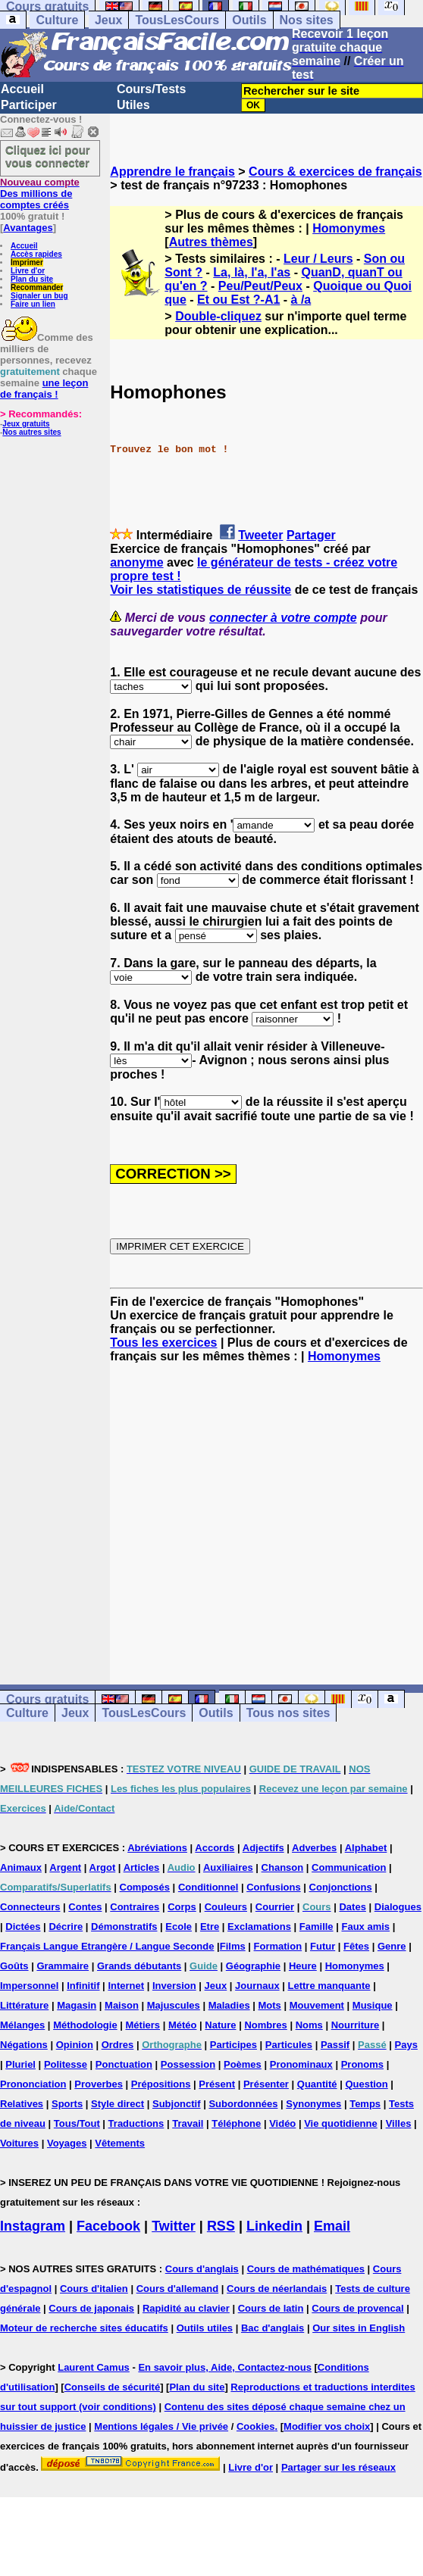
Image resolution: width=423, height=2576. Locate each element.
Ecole (178, 1926)
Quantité (317, 2084)
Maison (122, 2005)
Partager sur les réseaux (338, 2467)
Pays (406, 2044)
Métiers (143, 2025)
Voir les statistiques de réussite (200, 589)
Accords (214, 1847)
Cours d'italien (94, 2288)
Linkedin (274, 2226)
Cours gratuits (47, 1699)
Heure (303, 1966)
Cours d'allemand (177, 2288)
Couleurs (226, 1906)
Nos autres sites (31, 432)
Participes (233, 2044)
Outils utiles (205, 2328)
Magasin (76, 2005)
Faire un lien (33, 304)
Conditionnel (208, 1887)
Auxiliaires (228, 1867)
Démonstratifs (124, 1926)
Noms (309, 2025)
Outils (249, 20)
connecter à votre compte (283, 617)
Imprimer (27, 262)
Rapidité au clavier (186, 2308)
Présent (217, 2084)
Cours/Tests (151, 89)
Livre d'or (28, 271)
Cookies (256, 2426)
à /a (301, 299)
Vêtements (120, 2143)
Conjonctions (340, 1887)
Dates (352, 1906)
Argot (102, 1867)
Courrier (274, 1906)
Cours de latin (271, 2308)
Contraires (134, 1906)
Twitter (174, 2226)
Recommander (37, 287)
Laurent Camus (94, 2367)
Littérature (24, 2005)
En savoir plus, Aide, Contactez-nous (225, 2367)
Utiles (133, 104)
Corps (182, 1906)
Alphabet (366, 1847)
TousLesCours (177, 20)
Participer (29, 104)
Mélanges (22, 2025)
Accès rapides (36, 254)
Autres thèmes (211, 242)
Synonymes (313, 2103)
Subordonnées (242, 2103)
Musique (372, 2005)
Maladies (229, 2005)
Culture (57, 20)
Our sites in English (358, 2328)
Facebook (108, 2226)
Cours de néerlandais (277, 2288)
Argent (65, 1867)
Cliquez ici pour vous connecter (47, 156)
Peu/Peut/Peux (260, 285)
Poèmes (243, 2064)
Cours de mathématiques (306, 2269)
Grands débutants (139, 1966)
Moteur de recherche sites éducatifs (84, 2328)
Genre (392, 1946)
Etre (209, 1926)
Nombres (265, 2025)
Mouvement (317, 2005)
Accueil (22, 89)
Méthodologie (85, 2025)
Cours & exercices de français (335, 171)
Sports (67, 2103)
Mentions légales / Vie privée (161, 2426)
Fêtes (356, 1946)
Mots (269, 2005)
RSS (221, 2226)
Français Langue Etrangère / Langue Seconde (107, 1946)
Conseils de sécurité (112, 2387)
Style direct (117, 2103)
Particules (288, 2044)
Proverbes (98, 2084)
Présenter (266, 2084)
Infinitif (83, 1985)
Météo (182, 2025)
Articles (142, 1867)
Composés (145, 1887)
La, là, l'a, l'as (251, 272)
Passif (335, 2044)
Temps (365, 2103)
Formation (278, 1946)
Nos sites (307, 20)
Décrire (66, 1926)
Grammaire (62, 1966)
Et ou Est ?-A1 (238, 299)
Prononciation (33, 2084)
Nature (220, 2025)
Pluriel (20, 2064)
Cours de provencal (357, 2308)
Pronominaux (301, 2064)
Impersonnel (29, 1985)
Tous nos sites (288, 1712)
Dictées (22, 1926)
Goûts (14, 1966)
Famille (316, 1926)
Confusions (273, 1887)
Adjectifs (263, 1847)
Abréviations (157, 1847)
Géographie (253, 1966)
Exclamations (259, 1926)
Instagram (32, 2226)
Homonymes (348, 228)
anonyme (136, 562)
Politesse (65, 2064)
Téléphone (236, 2123)
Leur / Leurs (318, 258)
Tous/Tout (77, 2123)
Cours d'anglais (202, 2269)
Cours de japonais (91, 2308)
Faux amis (365, 1926)
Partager (311, 535)
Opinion (74, 2044)
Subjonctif (176, 2103)
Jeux (108, 20)
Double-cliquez (218, 316)
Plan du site (32, 279)
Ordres (118, 2044)
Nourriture (355, 2025)
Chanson (283, 1867)
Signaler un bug (39, 296)
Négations (24, 2044)
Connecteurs (30, 1906)
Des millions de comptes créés (40, 193)
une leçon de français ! (44, 388)
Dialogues (397, 1906)
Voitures (19, 2143)
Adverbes (314, 1847)
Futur (322, 1946)
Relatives (21, 2103)
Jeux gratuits (25, 424)
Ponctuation (124, 2064)
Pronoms (362, 2064)
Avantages (27, 227)
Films (233, 1946)
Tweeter (260, 535)
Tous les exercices (163, 1342)
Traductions (136, 2123)
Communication (349, 1867)
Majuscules (173, 2005)
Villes (399, 2123)
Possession (188, 2064)
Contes (85, 1906)
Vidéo (282, 2123)
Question (366, 2084)
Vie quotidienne (341, 2123)
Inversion (174, 1985)
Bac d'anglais (272, 2328)
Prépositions (161, 2084)
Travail (187, 2123)
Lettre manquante (329, 1985)
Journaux (257, 1985)
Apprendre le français (172, 171)
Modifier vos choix (327, 2426)
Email (332, 2226)
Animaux (21, 1867)
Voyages (67, 2143)
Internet (126, 1985)
